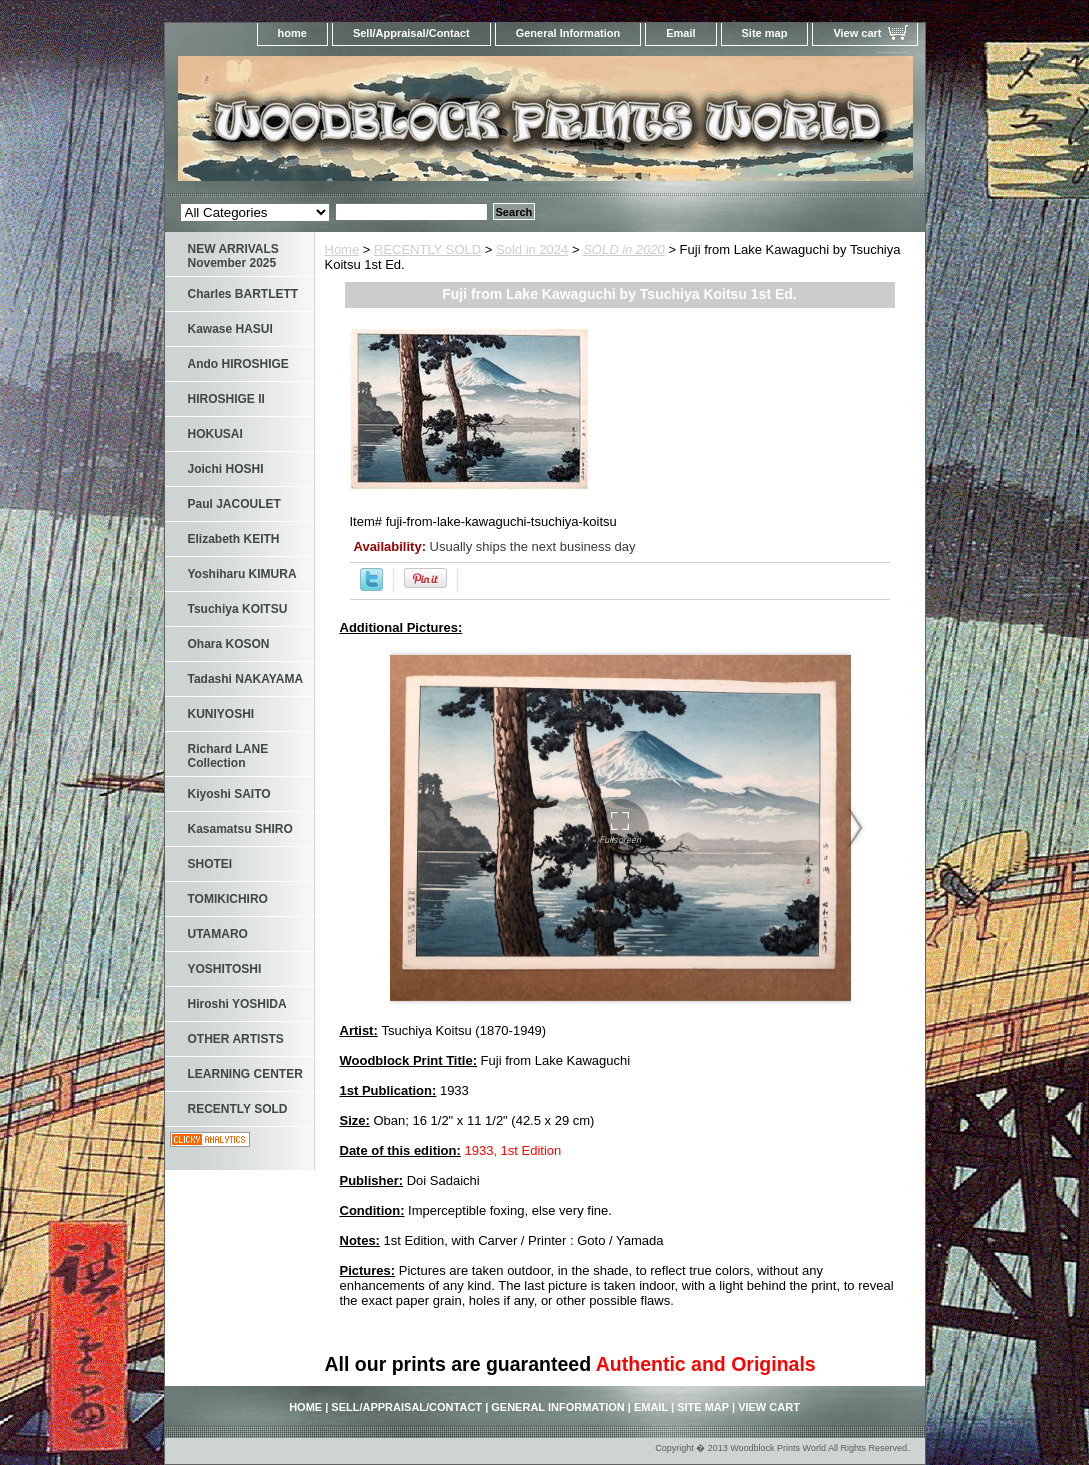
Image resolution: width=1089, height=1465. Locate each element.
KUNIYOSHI (221, 714)
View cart (857, 33)
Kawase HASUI (230, 329)
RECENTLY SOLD (427, 249)
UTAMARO (218, 934)
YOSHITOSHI (225, 969)
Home (342, 249)
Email (680, 33)
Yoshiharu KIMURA (242, 574)
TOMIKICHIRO (228, 899)
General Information (568, 33)
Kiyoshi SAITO (229, 794)
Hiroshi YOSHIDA (237, 1004)
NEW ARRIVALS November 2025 (233, 256)
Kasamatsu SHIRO (240, 829)
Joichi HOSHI (226, 469)
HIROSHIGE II (226, 399)
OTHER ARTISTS (236, 1039)
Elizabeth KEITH (234, 539)
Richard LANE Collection (228, 756)
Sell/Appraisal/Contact (411, 33)
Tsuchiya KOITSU (238, 609)
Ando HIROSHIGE (238, 364)
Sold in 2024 (532, 249)
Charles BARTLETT (243, 294)
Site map (765, 33)
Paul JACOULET (234, 504)
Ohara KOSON (229, 644)
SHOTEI (210, 864)
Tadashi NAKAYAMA (246, 679)
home (292, 33)
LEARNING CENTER (245, 1074)
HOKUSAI (215, 434)
